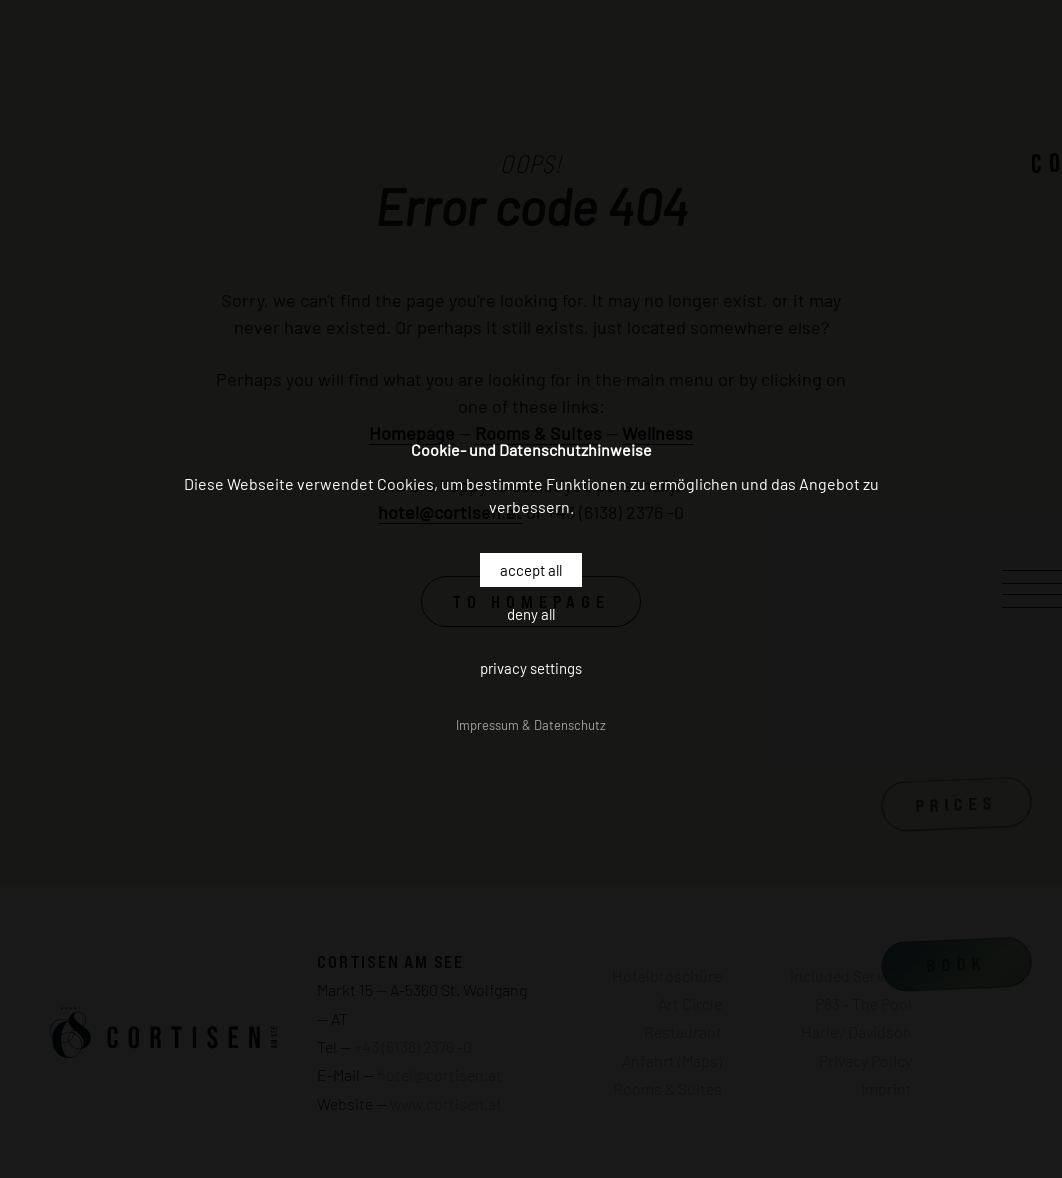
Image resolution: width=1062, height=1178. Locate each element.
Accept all (531, 570)
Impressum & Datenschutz (531, 725)
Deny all (531, 614)
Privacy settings (531, 668)
